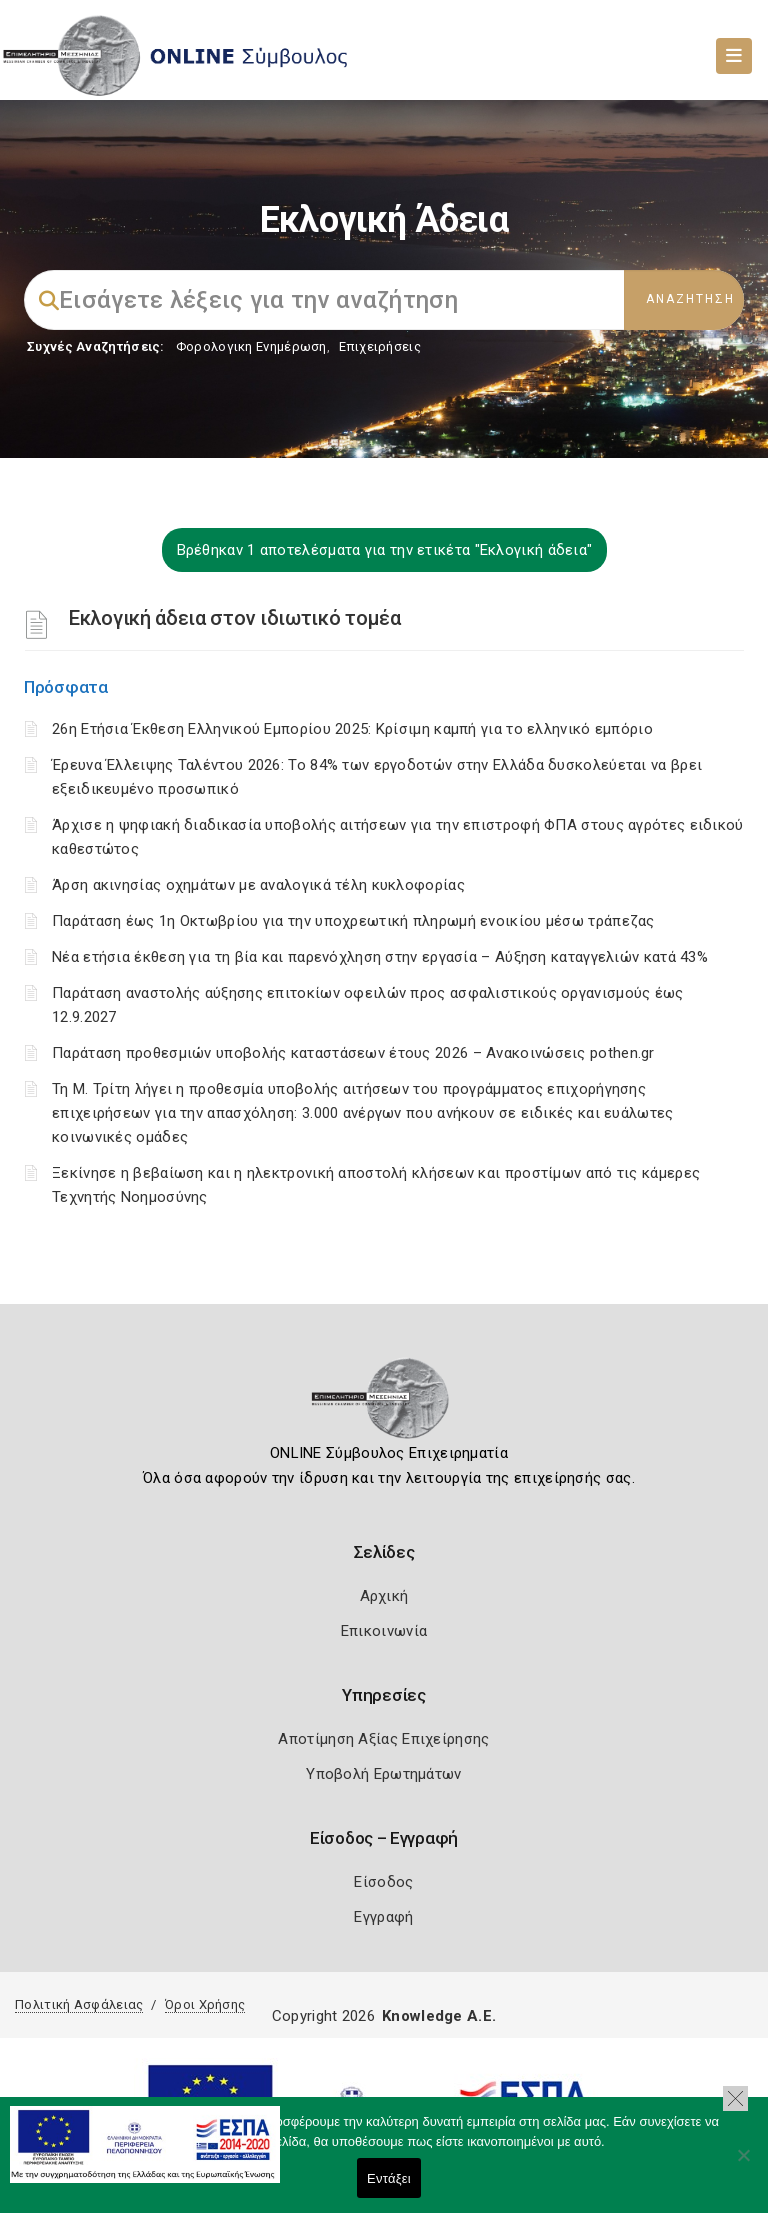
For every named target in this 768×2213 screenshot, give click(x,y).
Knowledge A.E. (439, 2016)
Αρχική (384, 1596)
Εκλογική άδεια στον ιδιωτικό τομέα (235, 618)
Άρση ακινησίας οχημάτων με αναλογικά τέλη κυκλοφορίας (258, 885)
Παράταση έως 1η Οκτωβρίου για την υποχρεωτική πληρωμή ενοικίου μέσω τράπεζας (353, 921)
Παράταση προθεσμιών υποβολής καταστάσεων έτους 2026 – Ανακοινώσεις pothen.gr (353, 1053)
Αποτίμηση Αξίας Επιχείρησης (383, 1739)
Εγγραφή (383, 1917)
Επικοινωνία (384, 1631)
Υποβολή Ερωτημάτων (383, 1774)
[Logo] (384, 1405)
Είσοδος (383, 1882)
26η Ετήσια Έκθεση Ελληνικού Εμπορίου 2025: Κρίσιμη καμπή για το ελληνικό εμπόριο (352, 729)
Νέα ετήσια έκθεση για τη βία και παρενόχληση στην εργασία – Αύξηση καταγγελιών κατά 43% (380, 957)
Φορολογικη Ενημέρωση (251, 346)
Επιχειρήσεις (380, 346)
